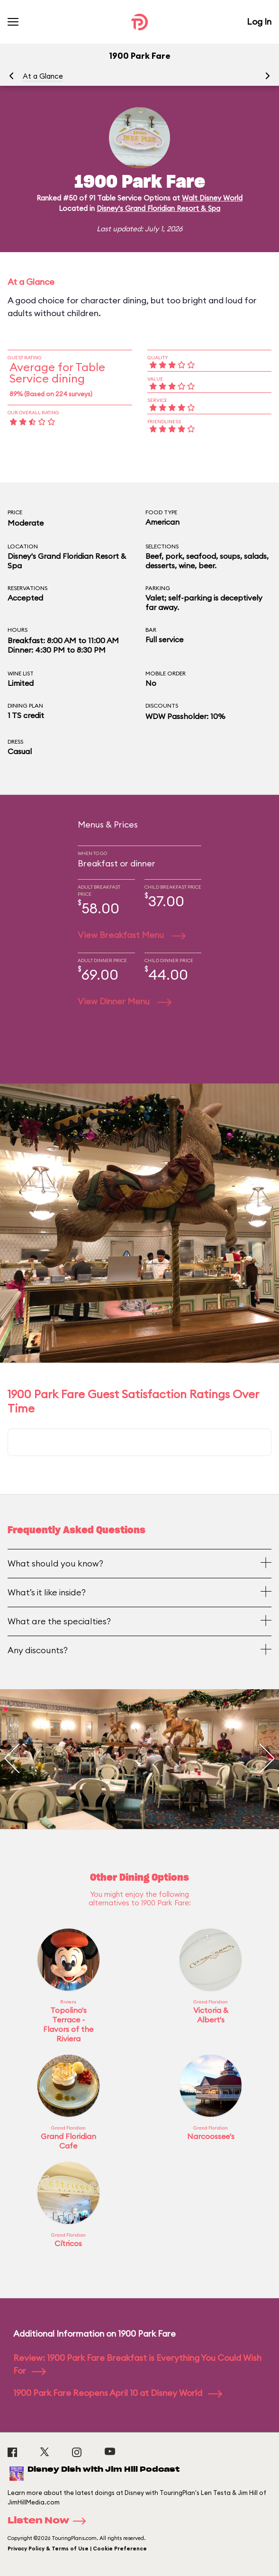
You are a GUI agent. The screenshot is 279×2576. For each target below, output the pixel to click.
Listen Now (50, 2521)
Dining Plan (25, 705)
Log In (259, 21)
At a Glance (43, 76)
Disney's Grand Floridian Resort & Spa (158, 208)
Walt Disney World (212, 197)
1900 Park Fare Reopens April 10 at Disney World (117, 2392)
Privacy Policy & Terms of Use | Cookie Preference (77, 2548)
